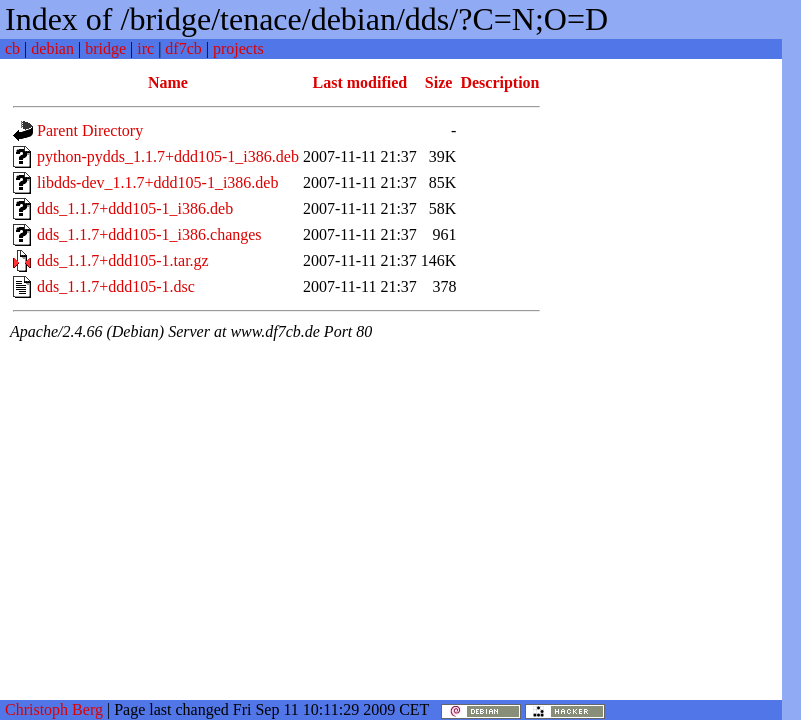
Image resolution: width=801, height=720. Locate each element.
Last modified (360, 82)
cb (12, 48)
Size (439, 82)
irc (145, 48)
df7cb (183, 48)
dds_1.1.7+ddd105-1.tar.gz (123, 260)
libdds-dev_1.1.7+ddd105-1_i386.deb (157, 182)
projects (238, 48)
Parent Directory (90, 130)
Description (499, 82)
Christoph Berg (54, 709)
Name (168, 82)
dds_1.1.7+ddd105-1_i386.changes (149, 234)
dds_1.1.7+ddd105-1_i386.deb (135, 208)
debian (52, 48)
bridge (105, 48)
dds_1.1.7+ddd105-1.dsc (116, 286)
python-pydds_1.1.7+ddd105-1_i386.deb (168, 156)
